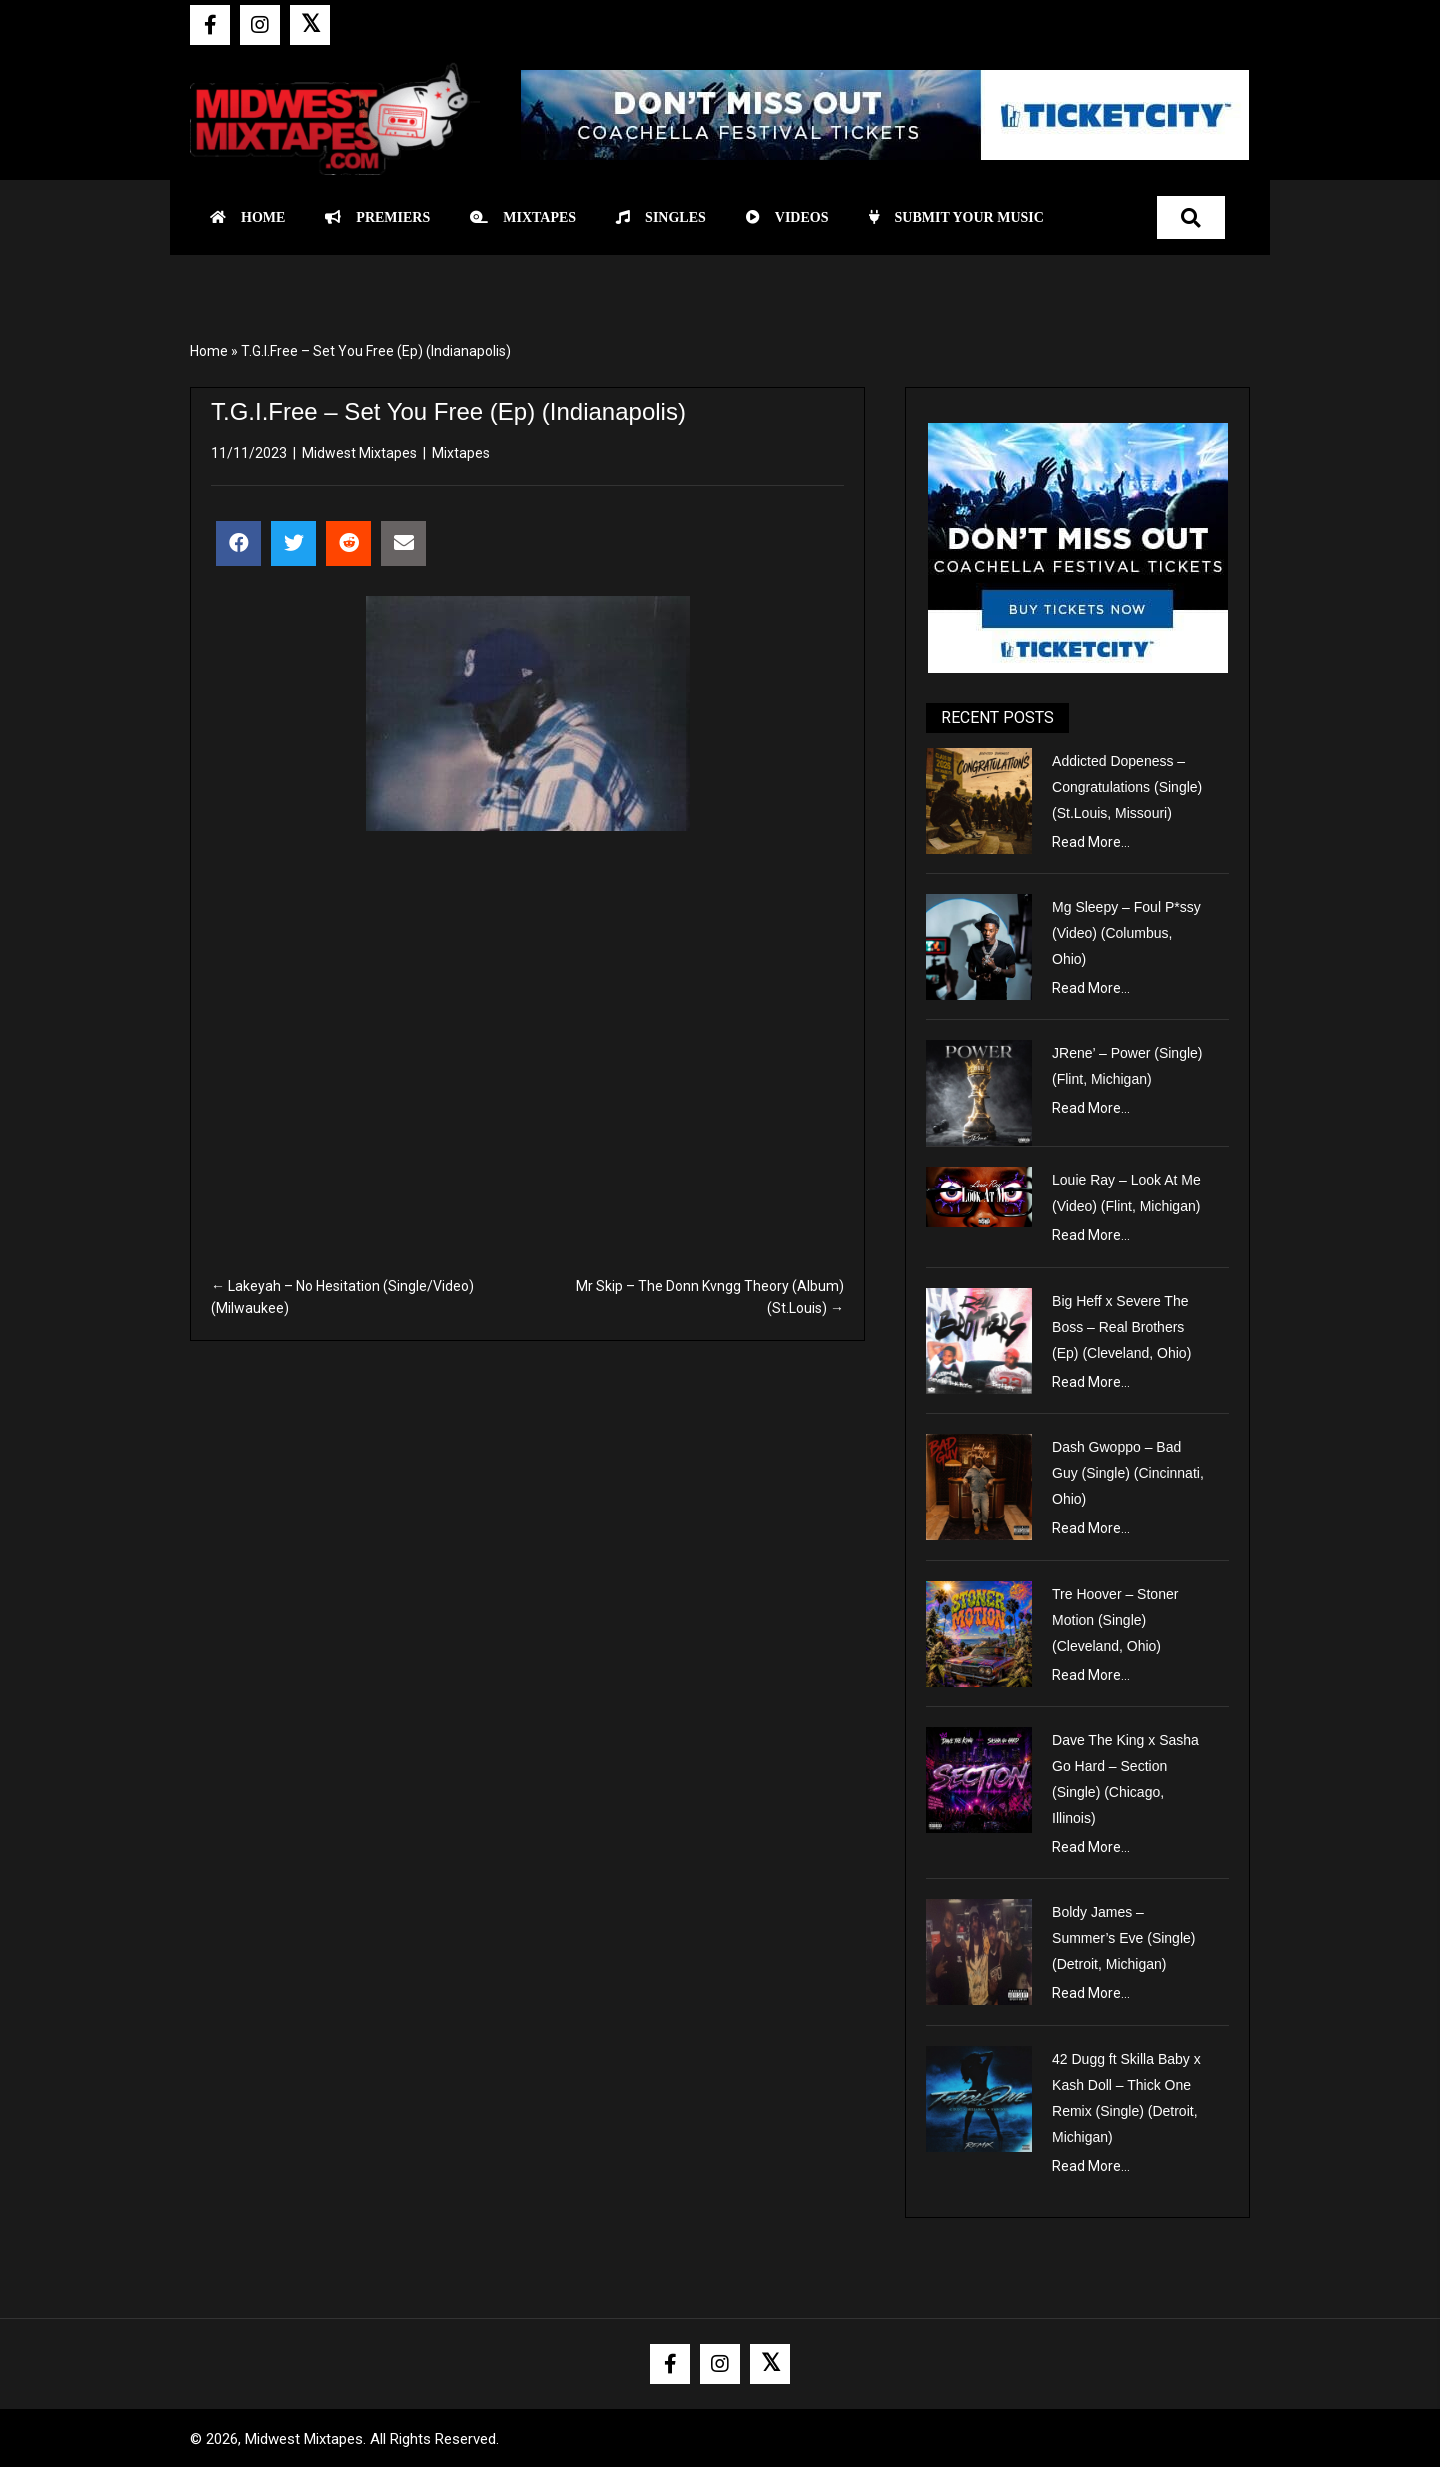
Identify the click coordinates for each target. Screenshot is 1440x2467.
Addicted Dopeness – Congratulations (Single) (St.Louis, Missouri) (1127, 787)
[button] (210, 25)
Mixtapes (461, 453)
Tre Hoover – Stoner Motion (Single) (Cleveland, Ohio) (1115, 1620)
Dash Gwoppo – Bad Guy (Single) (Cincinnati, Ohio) (1128, 1473)
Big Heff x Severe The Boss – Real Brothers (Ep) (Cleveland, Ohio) (1121, 1327)
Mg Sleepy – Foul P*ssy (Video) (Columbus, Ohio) (1126, 933)
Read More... (1091, 842)
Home (209, 351)
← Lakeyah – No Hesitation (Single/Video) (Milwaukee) (342, 1297)
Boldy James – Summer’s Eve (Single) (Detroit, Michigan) (1123, 1938)
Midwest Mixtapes (359, 453)
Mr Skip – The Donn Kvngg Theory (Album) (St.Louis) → (710, 1297)
